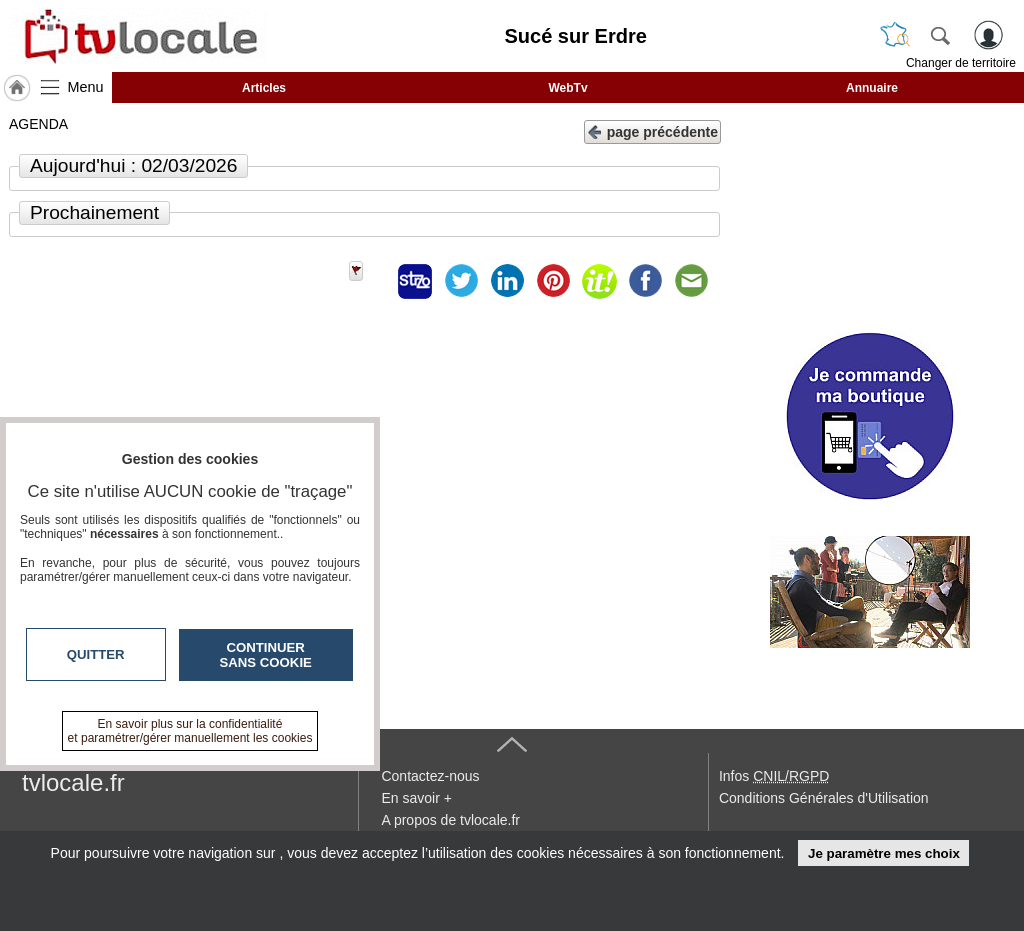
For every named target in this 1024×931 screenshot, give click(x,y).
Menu (86, 87)
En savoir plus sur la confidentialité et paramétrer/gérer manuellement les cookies (190, 731)
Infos (774, 776)
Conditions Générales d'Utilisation (824, 798)
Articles (264, 88)
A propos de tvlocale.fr (450, 820)
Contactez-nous (430, 776)
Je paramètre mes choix (884, 853)
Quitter (96, 654)
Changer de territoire (961, 63)
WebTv (567, 88)
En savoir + (416, 798)
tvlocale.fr (73, 782)
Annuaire (872, 88)
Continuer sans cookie (266, 655)
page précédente (652, 130)
